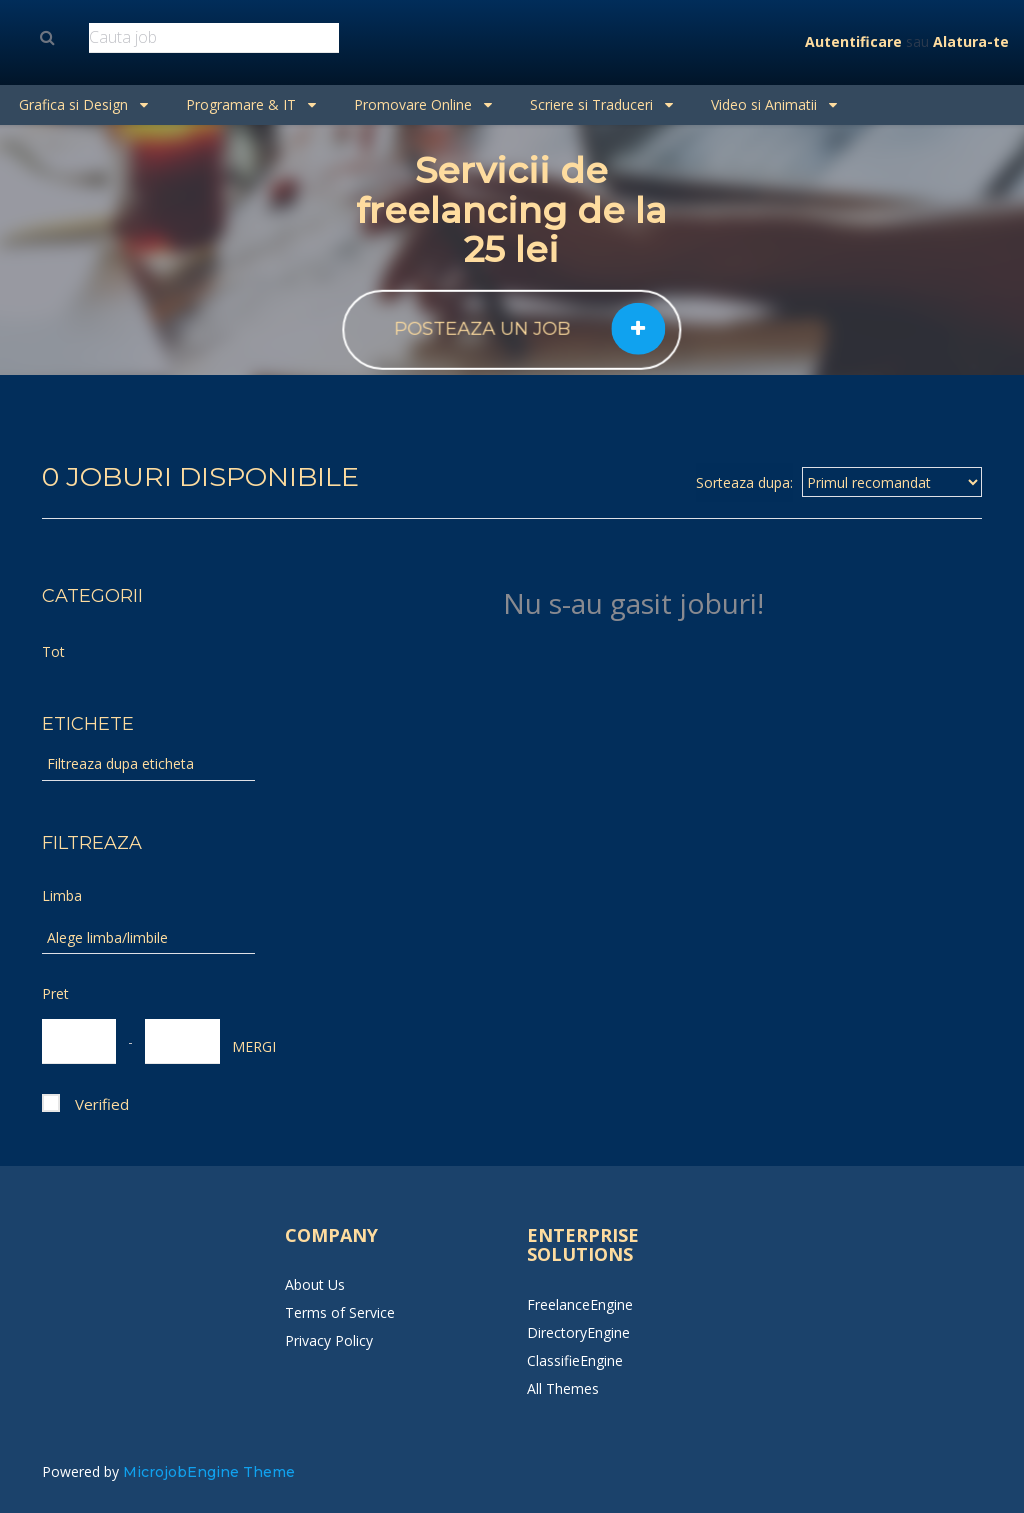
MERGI (242, 1046)
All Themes (563, 1388)
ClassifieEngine (575, 1360)
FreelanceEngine (580, 1304)
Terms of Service (340, 1312)
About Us (315, 1284)
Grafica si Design (83, 104)
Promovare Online (423, 104)
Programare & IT (251, 104)
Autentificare (853, 41)
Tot (53, 651)
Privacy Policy (329, 1340)
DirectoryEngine (578, 1332)
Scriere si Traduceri (601, 104)
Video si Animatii (774, 104)
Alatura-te (971, 41)
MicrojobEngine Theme (209, 1472)
